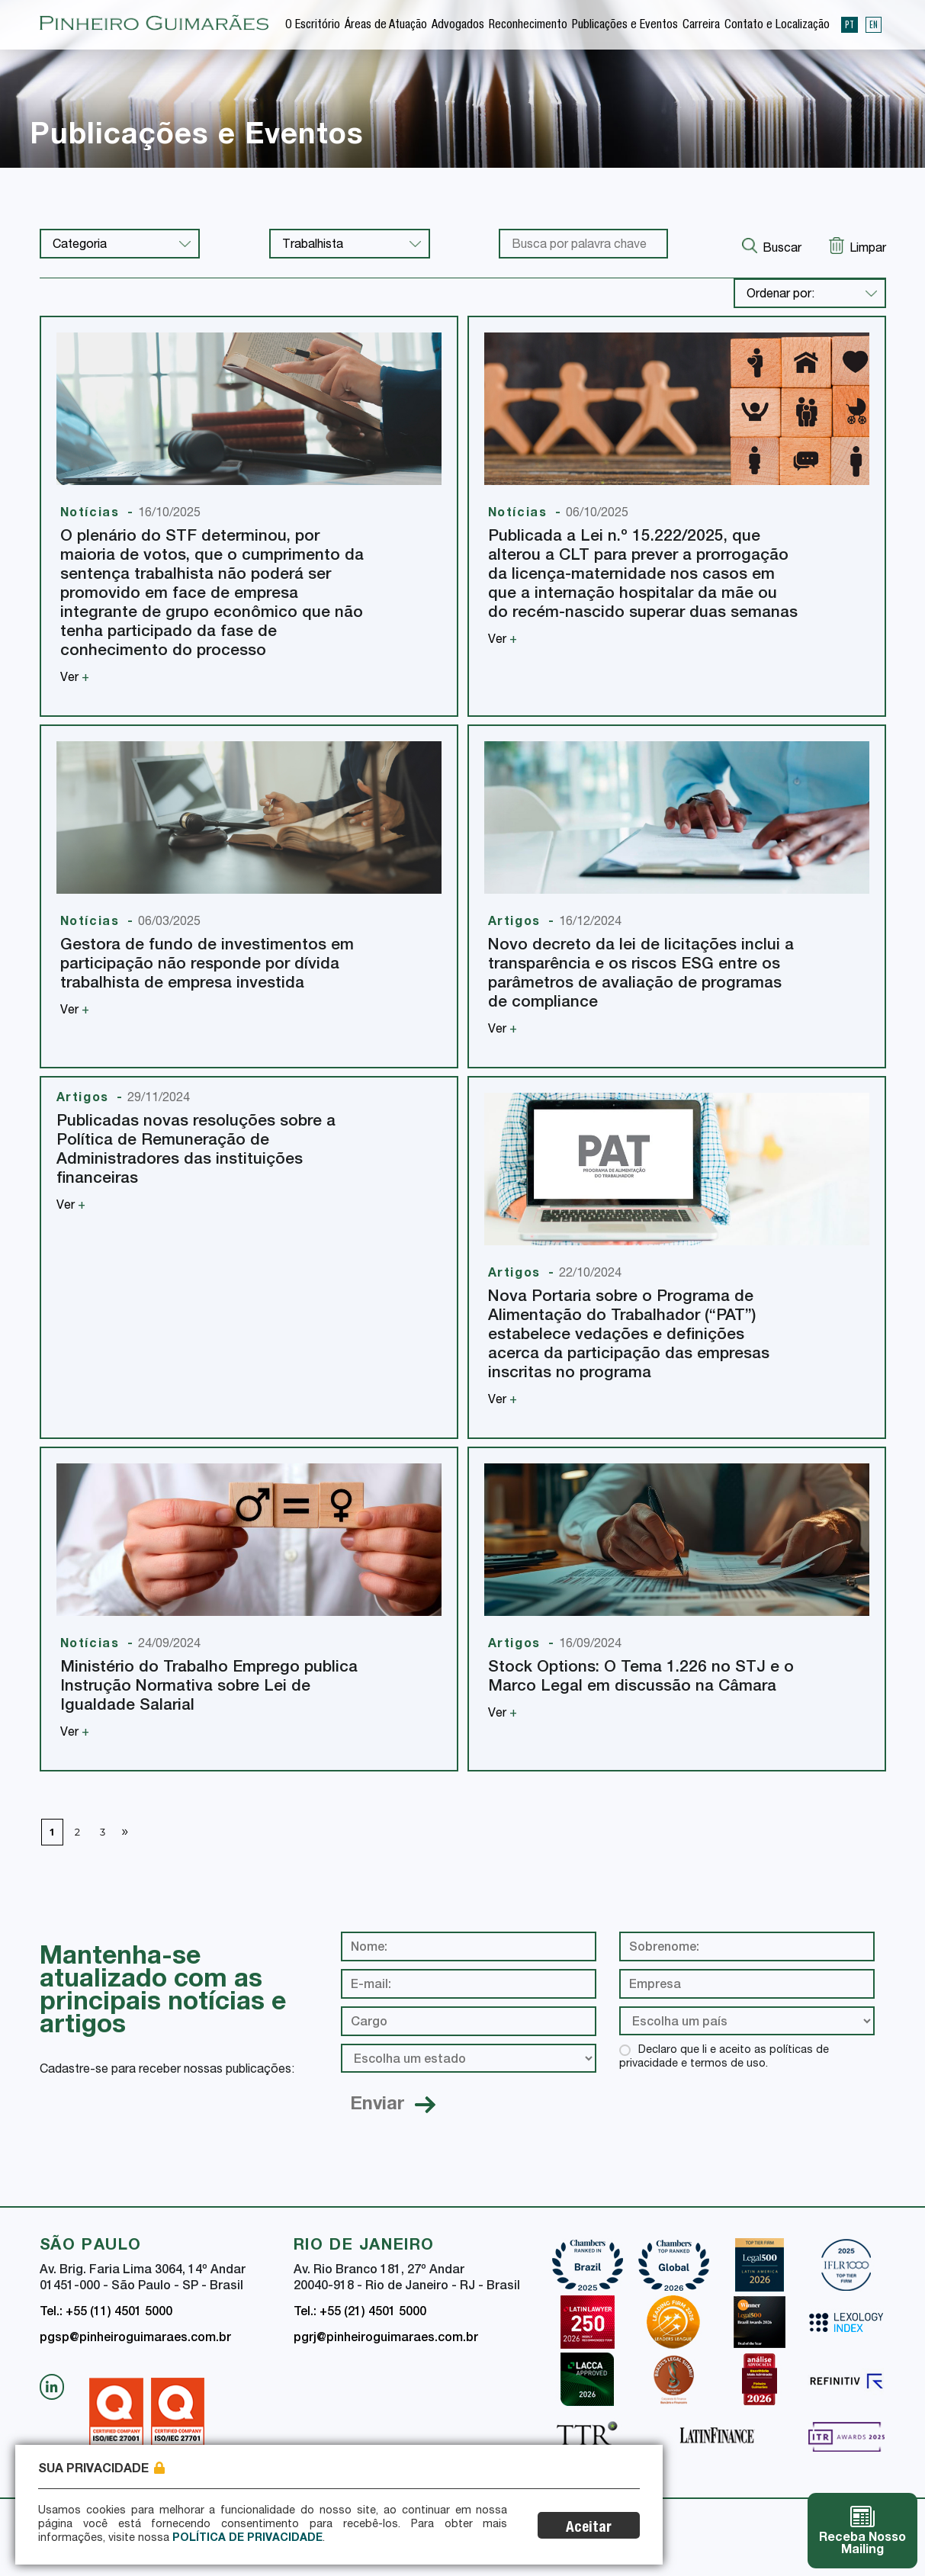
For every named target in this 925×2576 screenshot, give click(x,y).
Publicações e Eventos (625, 26)
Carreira (701, 26)
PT (849, 24)
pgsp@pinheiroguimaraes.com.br (135, 2339)
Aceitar (589, 2528)
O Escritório (312, 26)
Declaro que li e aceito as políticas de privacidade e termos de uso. (724, 2057)
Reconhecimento (528, 26)
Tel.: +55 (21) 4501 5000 (360, 2313)
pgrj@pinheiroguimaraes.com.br (386, 2339)
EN (873, 24)
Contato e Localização (777, 26)
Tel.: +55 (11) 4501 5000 (106, 2313)
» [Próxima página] (124, 1830)
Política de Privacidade (247, 2538)
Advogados (458, 26)
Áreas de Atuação (386, 26)
